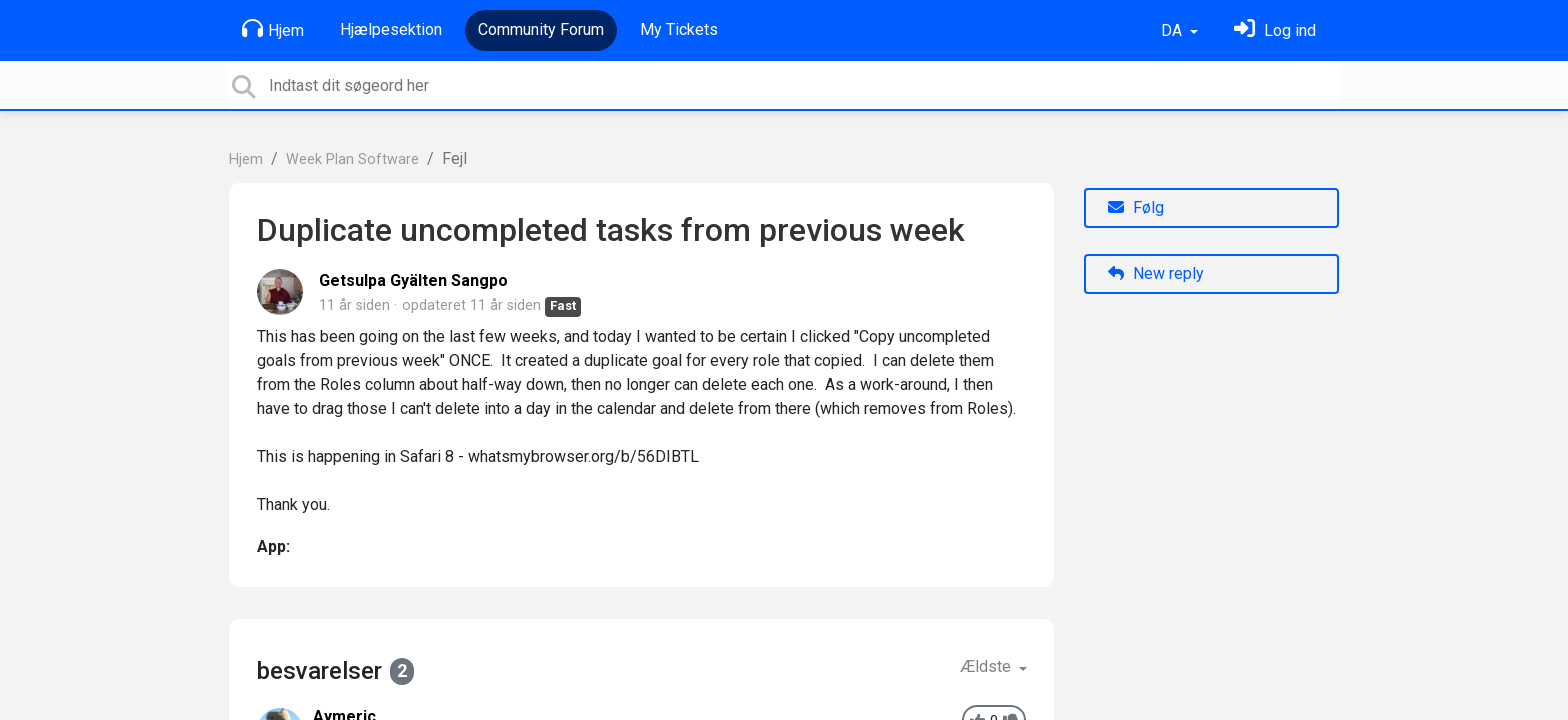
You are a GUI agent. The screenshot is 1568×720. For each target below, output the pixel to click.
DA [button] (1173, 30)
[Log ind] (1275, 30)
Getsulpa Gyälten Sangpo (413, 280)
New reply (1156, 273)
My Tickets (679, 29)
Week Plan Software (352, 159)
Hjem (273, 29)
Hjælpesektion (391, 29)
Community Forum (541, 29)
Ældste (987, 666)
